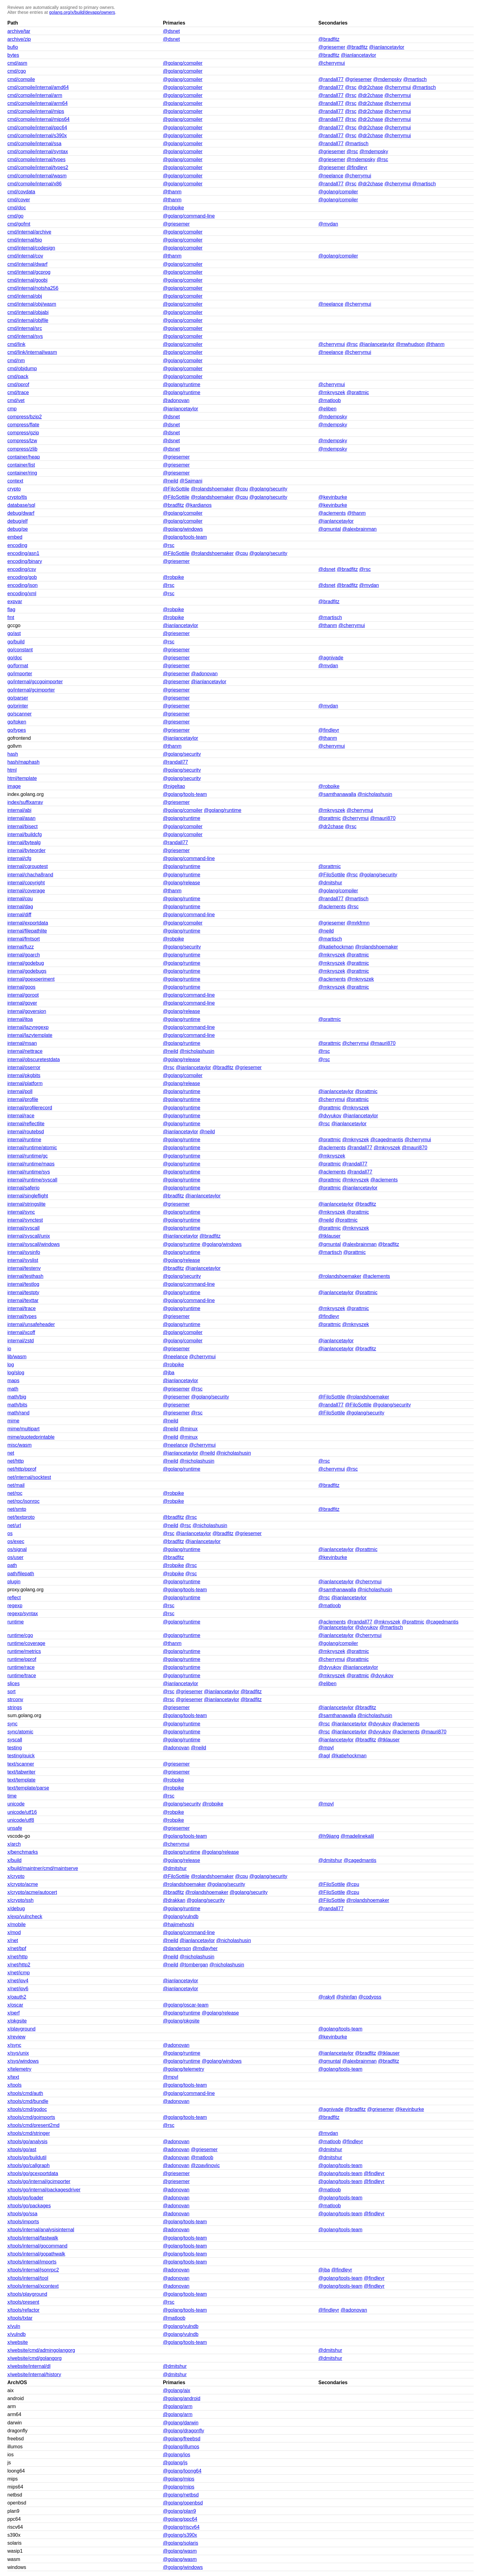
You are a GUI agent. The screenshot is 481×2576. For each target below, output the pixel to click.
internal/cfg (19, 858)
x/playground (21, 2028)
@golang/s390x (180, 2535)
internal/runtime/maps (31, 1163)
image (14, 786)
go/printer (17, 705)
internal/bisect (22, 826)
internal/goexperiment (31, 979)
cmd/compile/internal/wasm (37, 175)
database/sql (21, 505)
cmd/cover (18, 199)
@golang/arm (177, 2406)
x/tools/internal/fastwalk (32, 2237)
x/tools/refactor (23, 2310)
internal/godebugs (26, 971)
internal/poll (20, 1091)
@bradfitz (329, 39)
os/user (15, 1557)
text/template (21, 1780)
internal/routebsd (25, 1131)
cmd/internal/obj (24, 296)
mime (13, 1420)
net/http (15, 1461)
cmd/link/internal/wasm (32, 352)
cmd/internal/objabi (27, 312)
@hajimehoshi (178, 1924)
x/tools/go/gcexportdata (32, 2173)
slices (13, 1683)
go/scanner (19, 713)
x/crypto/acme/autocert (32, 1892)
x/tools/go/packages (29, 2205)
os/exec (15, 1541)
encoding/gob (22, 577)
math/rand (18, 1412)
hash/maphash (23, 762)
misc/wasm (19, 1445)
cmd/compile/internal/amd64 (38, 87)
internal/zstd (20, 1340)
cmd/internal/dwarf (27, 264)
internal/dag (20, 906)
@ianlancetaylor (386, 47)
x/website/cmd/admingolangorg (41, 2350)
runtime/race (21, 1667)
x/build (14, 1860)
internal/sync (21, 1212)
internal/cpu (20, 898)
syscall (14, 1739)
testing (14, 1747)
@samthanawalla (337, 794)
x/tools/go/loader (25, 2197)
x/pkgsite (17, 2020)
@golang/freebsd (181, 2438)
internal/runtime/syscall (32, 1179)
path (12, 1565)
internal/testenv (24, 1268)
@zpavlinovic (205, 2165)
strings (14, 1707)
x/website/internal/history (34, 2374)
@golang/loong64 (182, 2470)
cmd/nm (16, 360)
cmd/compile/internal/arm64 (37, 103)
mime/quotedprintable (31, 1437)
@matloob (329, 400)
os (10, 1533)
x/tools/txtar (20, 2318)
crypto (14, 488)
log (10, 1364)
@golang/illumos (181, 2446)
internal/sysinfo (23, 1252)
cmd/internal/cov (25, 255)
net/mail (16, 1485)
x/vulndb (16, 2334)
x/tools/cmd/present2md (33, 2125)
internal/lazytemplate (29, 1035)
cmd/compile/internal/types (36, 159)
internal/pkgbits (23, 1075)
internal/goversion (26, 1011)
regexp (14, 1605)
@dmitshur (330, 882)
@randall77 (331, 79)
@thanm (172, 191)
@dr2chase (370, 87)
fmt (10, 617)
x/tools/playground (27, 2294)
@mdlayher (204, 1948)
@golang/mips (178, 2478)
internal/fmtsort (23, 938)
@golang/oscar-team (186, 2005)
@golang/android (181, 2398)
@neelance (330, 175)
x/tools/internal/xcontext (33, 2286)
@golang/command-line (189, 216)
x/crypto (16, 1876)
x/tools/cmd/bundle (27, 2101)
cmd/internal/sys (25, 336)
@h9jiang (328, 1836)
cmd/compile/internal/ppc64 (37, 127)
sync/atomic (20, 1731)
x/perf (13, 2012)
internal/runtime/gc (27, 1155)
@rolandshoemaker (212, 488)
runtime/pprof (21, 1659)
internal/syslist (22, 1260)
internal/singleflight (27, 1195)
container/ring (22, 472)
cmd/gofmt (18, 224)
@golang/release (181, 882)
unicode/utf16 (22, 1812)
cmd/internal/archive (29, 232)
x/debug (16, 1908)
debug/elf (17, 521)
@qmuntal (329, 529)
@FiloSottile (176, 488)
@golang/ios (176, 2454)
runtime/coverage (26, 1643)
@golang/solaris (180, 2543)
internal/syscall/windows (33, 1244)
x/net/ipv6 (17, 1988)
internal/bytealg (24, 842)
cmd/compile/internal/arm (34, 95)
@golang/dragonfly (183, 2430)
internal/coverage (26, 890)
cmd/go (15, 216)
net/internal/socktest (29, 1477)
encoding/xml (21, 593)
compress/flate (23, 424)
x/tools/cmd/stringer (28, 2133)
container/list (21, 464)
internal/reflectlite (25, 1123)
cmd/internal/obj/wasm (31, 304)
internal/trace (21, 1308)
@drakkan (174, 1900)
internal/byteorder (26, 850)
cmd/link (16, 344)
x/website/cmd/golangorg (34, 2358)
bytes (13, 55)
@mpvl (326, 1747)
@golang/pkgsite (181, 2020)
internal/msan (22, 1043)
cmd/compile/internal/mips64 (38, 119)
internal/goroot (23, 995)
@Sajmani (190, 480)
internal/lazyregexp (27, 1027)
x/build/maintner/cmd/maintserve (42, 1868)
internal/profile (22, 1099)
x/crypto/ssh (20, 1900)
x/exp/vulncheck (24, 1916)
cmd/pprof (18, 384)
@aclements (332, 513)
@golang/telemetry (183, 2069)
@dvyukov (329, 1115)
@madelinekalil (357, 1836)
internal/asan (21, 818)
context (15, 480)
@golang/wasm (180, 2551)
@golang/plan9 (179, 2511)
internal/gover (22, 1003)
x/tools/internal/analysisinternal (40, 2229)
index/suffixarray (25, 802)
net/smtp (16, 1509)
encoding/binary (24, 561)
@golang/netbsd (181, 2494)
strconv (15, 1699)
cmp (12, 408)
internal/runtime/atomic (32, 1147)
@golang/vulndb (180, 1916)
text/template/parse (28, 1787)
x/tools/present (23, 2302)
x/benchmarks (22, 1852)
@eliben (327, 408)
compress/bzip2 (24, 416)
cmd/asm (17, 63)
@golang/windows (183, 529)
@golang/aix (176, 2390)
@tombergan (193, 1964)
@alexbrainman (359, 529)
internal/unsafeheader (31, 1324)
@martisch (415, 79)
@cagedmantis (386, 1139)
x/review (16, 2036)
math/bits (17, 1404)
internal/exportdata (27, 922)
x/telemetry (19, 2069)
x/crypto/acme (22, 1884)
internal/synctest (25, 1220)
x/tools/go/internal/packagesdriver (43, 2189)
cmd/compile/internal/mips (35, 111)
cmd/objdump (22, 368)
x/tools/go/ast (21, 2149)
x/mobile (16, 1924)
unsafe (14, 1828)
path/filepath (20, 1573)
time (12, 1795)
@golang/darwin (180, 2422)
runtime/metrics (24, 1651)
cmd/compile (21, 79)
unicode (16, 1803)
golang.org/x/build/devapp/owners (82, 12)
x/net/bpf (16, 1948)
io (9, 1348)
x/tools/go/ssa (22, 2213)
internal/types (22, 1316)
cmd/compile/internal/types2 (37, 167)
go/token (16, 721)
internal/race (20, 1115)
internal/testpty (23, 1292)
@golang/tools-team (185, 537)
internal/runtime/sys (28, 1171)
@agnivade (330, 657)
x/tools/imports (23, 2221)
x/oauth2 (16, 1997)
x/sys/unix (18, 2053)
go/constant (20, 649)
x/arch (14, 1844)
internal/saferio (23, 1187)
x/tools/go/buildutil (26, 2157)
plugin (14, 1581)
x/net (12, 1940)
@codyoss (369, 1997)
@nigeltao (174, 786)
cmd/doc (16, 207)
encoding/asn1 (23, 553)
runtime (15, 1621)
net (10, 1453)
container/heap (23, 457)
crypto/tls (17, 497)
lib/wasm (16, 1356)
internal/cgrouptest (27, 866)
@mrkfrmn (358, 922)
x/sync (14, 2045)
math (12, 1388)
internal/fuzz (20, 946)
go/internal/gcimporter (31, 689)
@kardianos (198, 505)
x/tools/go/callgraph (28, 2165)
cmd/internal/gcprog (29, 272)
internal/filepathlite (27, 930)
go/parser (17, 697)
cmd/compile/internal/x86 (34, 183)
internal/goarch (23, 954)
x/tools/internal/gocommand (37, 2245)
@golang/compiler (182, 63)
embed (14, 537)
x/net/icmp (18, 1972)
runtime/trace (21, 1675)
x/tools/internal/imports (31, 2261)
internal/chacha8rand (30, 874)
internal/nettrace (25, 1051)
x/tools (14, 2085)
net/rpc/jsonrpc (23, 1501)
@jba (169, 1372)
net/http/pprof (21, 1469)
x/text (13, 2077)
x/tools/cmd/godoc (27, 2109)
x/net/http (17, 1956)
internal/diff (19, 914)
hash (12, 754)
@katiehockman (336, 946)
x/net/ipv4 (17, 1980)
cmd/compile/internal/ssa (34, 143)
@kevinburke (332, 497)
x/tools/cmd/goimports (31, 2117)
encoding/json (22, 585)
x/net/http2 (18, 1964)
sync (12, 1723)
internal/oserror (23, 1067)
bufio (12, 47)
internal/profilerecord (29, 1107)
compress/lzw (22, 440)
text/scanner (20, 1764)
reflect (14, 1597)
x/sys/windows (23, 2061)
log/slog (15, 1372)
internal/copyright (26, 882)
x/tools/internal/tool (27, 2278)
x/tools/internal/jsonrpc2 (33, 2269)
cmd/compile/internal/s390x (37, 135)
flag (11, 609)
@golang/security (268, 488)
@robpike (173, 207)
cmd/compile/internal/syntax (37, 151)
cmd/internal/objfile (27, 320)
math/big (16, 1396)
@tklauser (329, 1236)
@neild (170, 480)
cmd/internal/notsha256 (32, 288)
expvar (14, 601)
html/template (22, 778)
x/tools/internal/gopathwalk (36, 2253)
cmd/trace (18, 392)
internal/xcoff (21, 1332)
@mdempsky (387, 79)
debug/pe (17, 529)
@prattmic (358, 392)
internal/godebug (25, 963)
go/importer (19, 673)
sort (11, 1691)
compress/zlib (22, 449)
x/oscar (15, 2005)
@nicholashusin (374, 794)
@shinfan (346, 1997)
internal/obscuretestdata (33, 1059)
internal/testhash (25, 1276)
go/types (16, 730)
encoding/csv (21, 569)
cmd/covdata (21, 191)
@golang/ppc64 (180, 2519)
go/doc (14, 657)
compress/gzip (23, 432)
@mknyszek (331, 392)
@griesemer (331, 47)
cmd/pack (17, 376)
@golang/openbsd (183, 2502)
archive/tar (18, 31)
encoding (17, 545)
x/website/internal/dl (29, 2366)
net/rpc (14, 1493)
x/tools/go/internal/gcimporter (38, 2181)
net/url (14, 1525)
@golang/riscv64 (181, 2527)
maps (13, 1380)
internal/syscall (23, 1228)
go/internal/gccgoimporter (35, 681)
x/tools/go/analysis (27, 2141)
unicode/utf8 (20, 1820)
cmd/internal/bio (24, 239)
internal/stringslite (26, 1204)
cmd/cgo (16, 71)
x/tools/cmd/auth (25, 2093)
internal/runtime (24, 1139)
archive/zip (19, 39)
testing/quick (21, 1755)
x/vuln (13, 2326)
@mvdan (328, 224)
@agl (324, 1755)
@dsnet (171, 31)
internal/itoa (20, 1019)
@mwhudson (410, 344)
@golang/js (175, 2462)
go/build (16, 641)
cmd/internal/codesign (31, 247)
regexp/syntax (22, 1613)
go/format (17, 665)
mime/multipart (23, 1428)
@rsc (350, 87)
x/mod (14, 1932)
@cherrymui (331, 63)
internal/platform (25, 1083)
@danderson (177, 1948)
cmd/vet (16, 400)
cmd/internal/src (24, 328)
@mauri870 (382, 818)
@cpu (241, 488)
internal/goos (21, 987)
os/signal (17, 1549)
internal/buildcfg (24, 834)
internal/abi (19, 810)
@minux (188, 1428)
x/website (17, 2342)
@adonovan (176, 400)
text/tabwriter (21, 1772)
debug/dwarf (20, 513)
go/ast (14, 633)
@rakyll (326, 1997)
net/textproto (21, 1517)
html (12, 770)
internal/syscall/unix (28, 1236)
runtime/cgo (20, 1635)
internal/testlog (23, 1284)
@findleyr (357, 167)
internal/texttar (22, 1300)
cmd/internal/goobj (27, 280)
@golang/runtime (181, 384)
